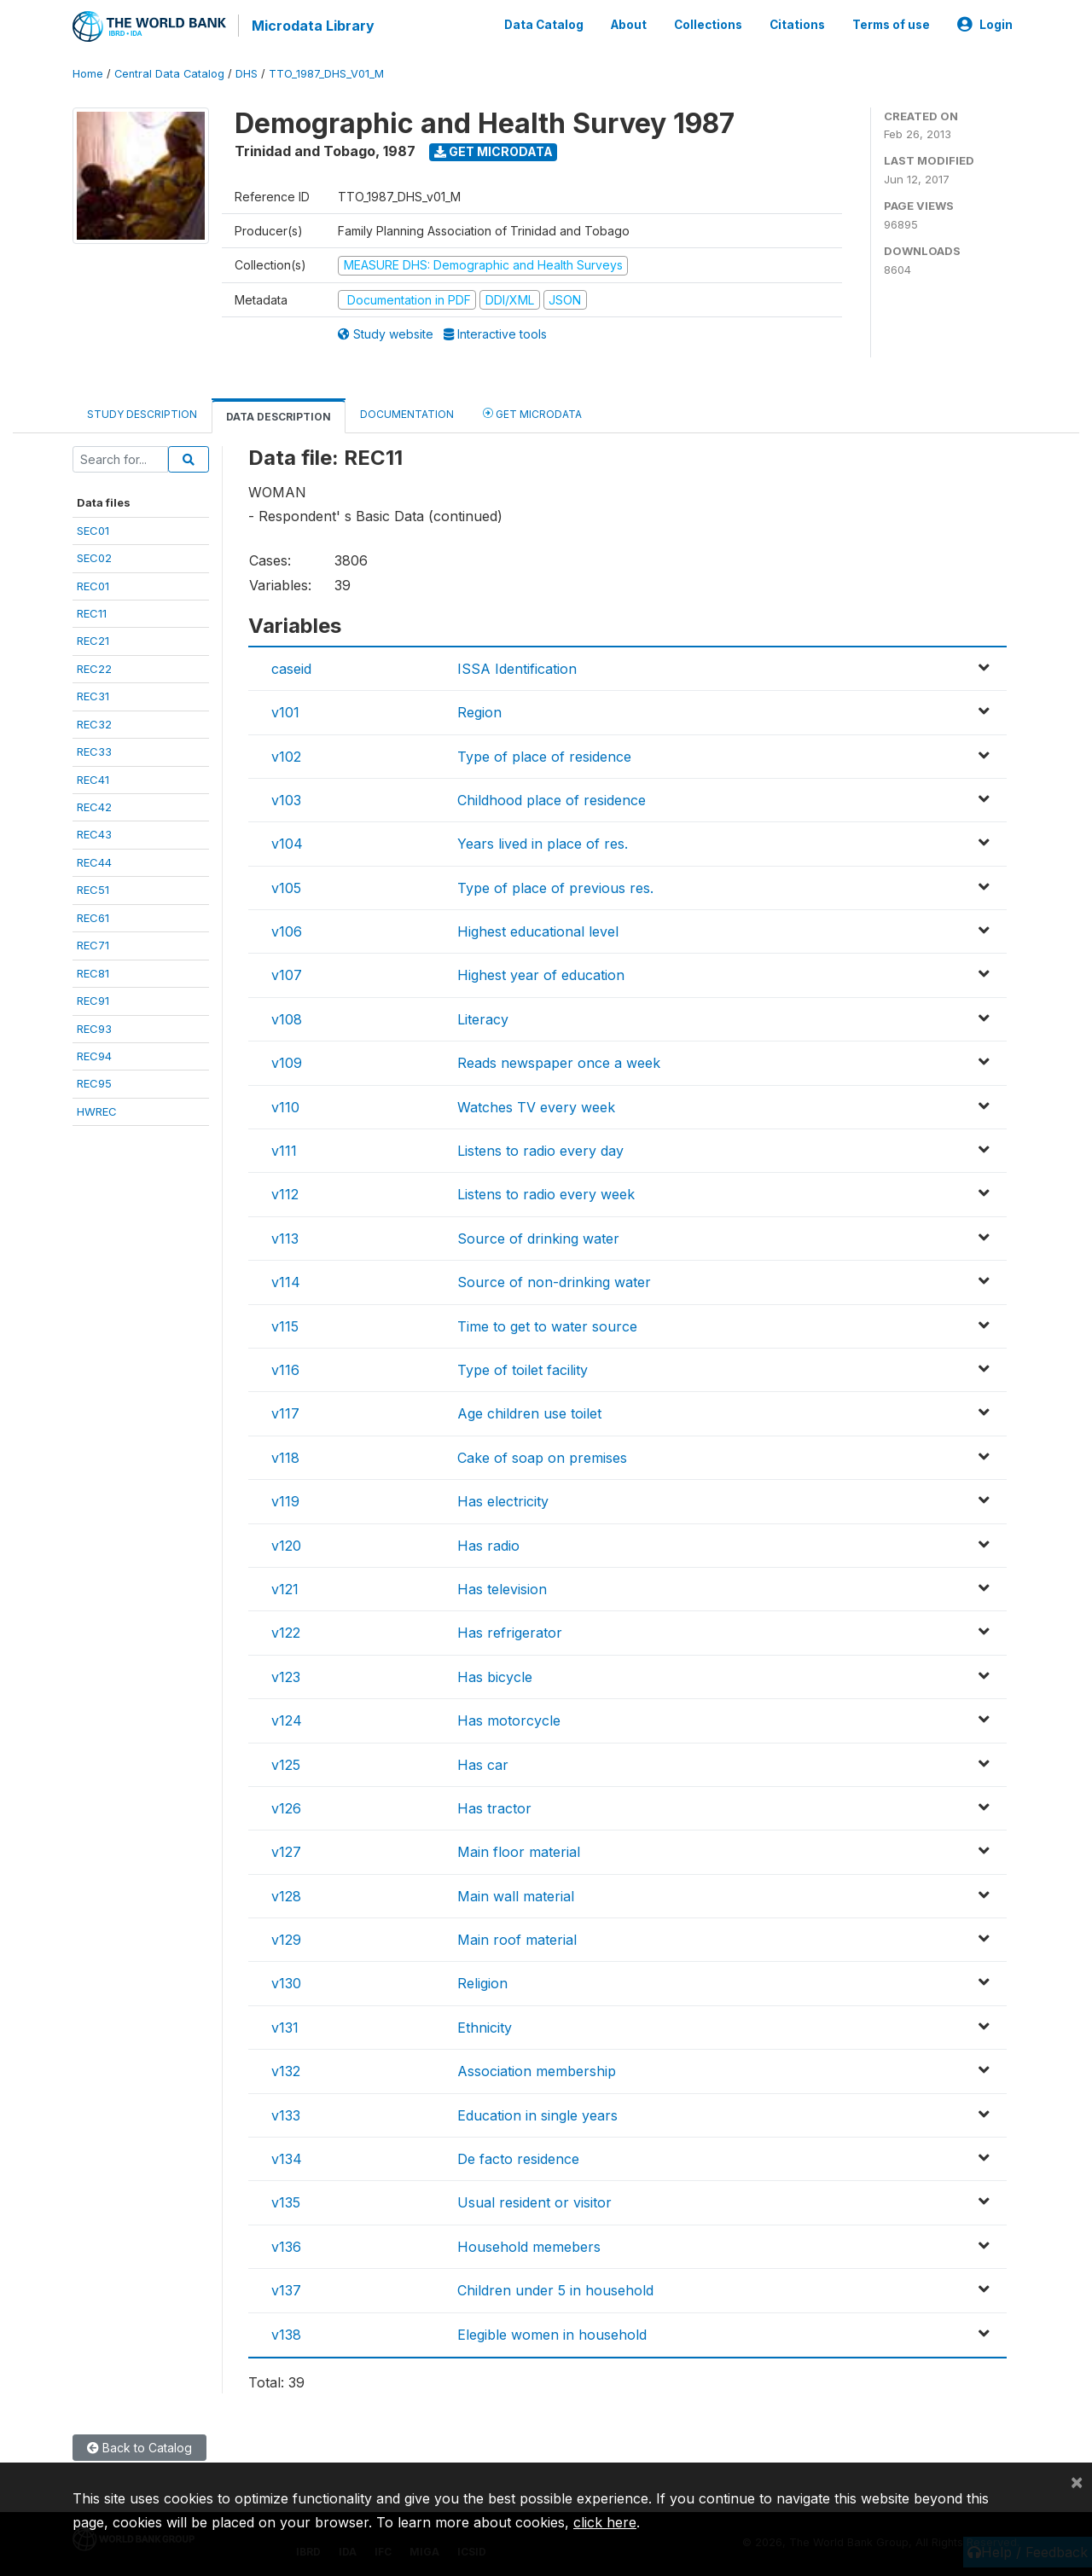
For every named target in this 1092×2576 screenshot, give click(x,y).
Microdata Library (311, 25)
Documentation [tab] (407, 412)
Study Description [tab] (142, 412)
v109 (286, 1061)
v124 (286, 1718)
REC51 (93, 888)
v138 (286, 2332)
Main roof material (517, 1938)
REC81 (93, 971)
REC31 (93, 694)
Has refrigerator (509, 1630)
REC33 (94, 750)
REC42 (94, 805)
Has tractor (494, 1805)
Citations (797, 24)
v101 (285, 710)
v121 (285, 1587)
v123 (285, 1674)
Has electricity (503, 1499)
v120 (286, 1543)
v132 (285, 2069)
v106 (286, 929)
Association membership (536, 2069)
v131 (285, 2025)
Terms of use (891, 24)
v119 (285, 1499)
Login (985, 24)
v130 (286, 1981)
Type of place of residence (544, 754)
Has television (502, 1587)
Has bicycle (494, 1674)
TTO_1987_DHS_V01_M (326, 72)
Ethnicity (484, 2025)
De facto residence (518, 2157)
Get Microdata (493, 149)
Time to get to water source (547, 1323)
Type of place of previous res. (555, 885)
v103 (286, 798)
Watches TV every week (536, 1104)
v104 (287, 841)
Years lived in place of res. (542, 841)
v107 (286, 973)
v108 (286, 1016)
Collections (708, 24)
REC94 (94, 1054)
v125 (285, 1762)
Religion (482, 1981)
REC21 (93, 639)
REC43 (94, 832)
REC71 (93, 943)
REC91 (93, 999)
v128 (286, 1893)
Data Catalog (544, 24)
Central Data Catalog (169, 72)
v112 (285, 1192)
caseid (291, 666)
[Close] (1076, 2481)
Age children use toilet (529, 1411)
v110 (285, 1104)
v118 (285, 1455)
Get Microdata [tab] (532, 411)
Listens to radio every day (540, 1148)
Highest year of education (540, 973)
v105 (286, 885)
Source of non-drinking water (554, 1280)
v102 (286, 754)
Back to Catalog (139, 2446)
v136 (286, 2244)
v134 (286, 2157)
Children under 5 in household (555, 2288)
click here (604, 2522)
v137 (286, 2288)
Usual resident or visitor (534, 2200)
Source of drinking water (538, 1235)
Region (479, 710)
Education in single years (537, 2112)
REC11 (92, 611)
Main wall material (515, 1893)
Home (88, 72)
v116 (285, 1368)
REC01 (93, 583)
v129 (286, 1938)
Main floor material (518, 1850)
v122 (285, 1630)
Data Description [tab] (278, 415)
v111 (284, 1148)
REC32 (94, 721)
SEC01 (93, 528)
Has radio (488, 1543)
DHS (246, 72)
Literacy (482, 1016)
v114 (285, 1280)
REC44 (94, 860)
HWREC (97, 1109)
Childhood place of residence (551, 798)
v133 (285, 2112)
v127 (286, 1850)
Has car (482, 1762)
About (629, 24)
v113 (285, 1235)
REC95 (94, 1081)
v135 (285, 2200)
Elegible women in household (552, 2332)
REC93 (94, 1026)
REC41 (93, 777)
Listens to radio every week (546, 1192)
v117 (285, 1411)
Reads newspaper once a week (558, 1061)
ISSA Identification (517, 666)
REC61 (93, 915)
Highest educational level (538, 929)
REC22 (94, 666)
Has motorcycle (509, 1718)
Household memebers (529, 2244)
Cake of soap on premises (542, 1455)
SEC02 (94, 556)
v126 (286, 1805)
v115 (285, 1323)
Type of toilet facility (522, 1368)
